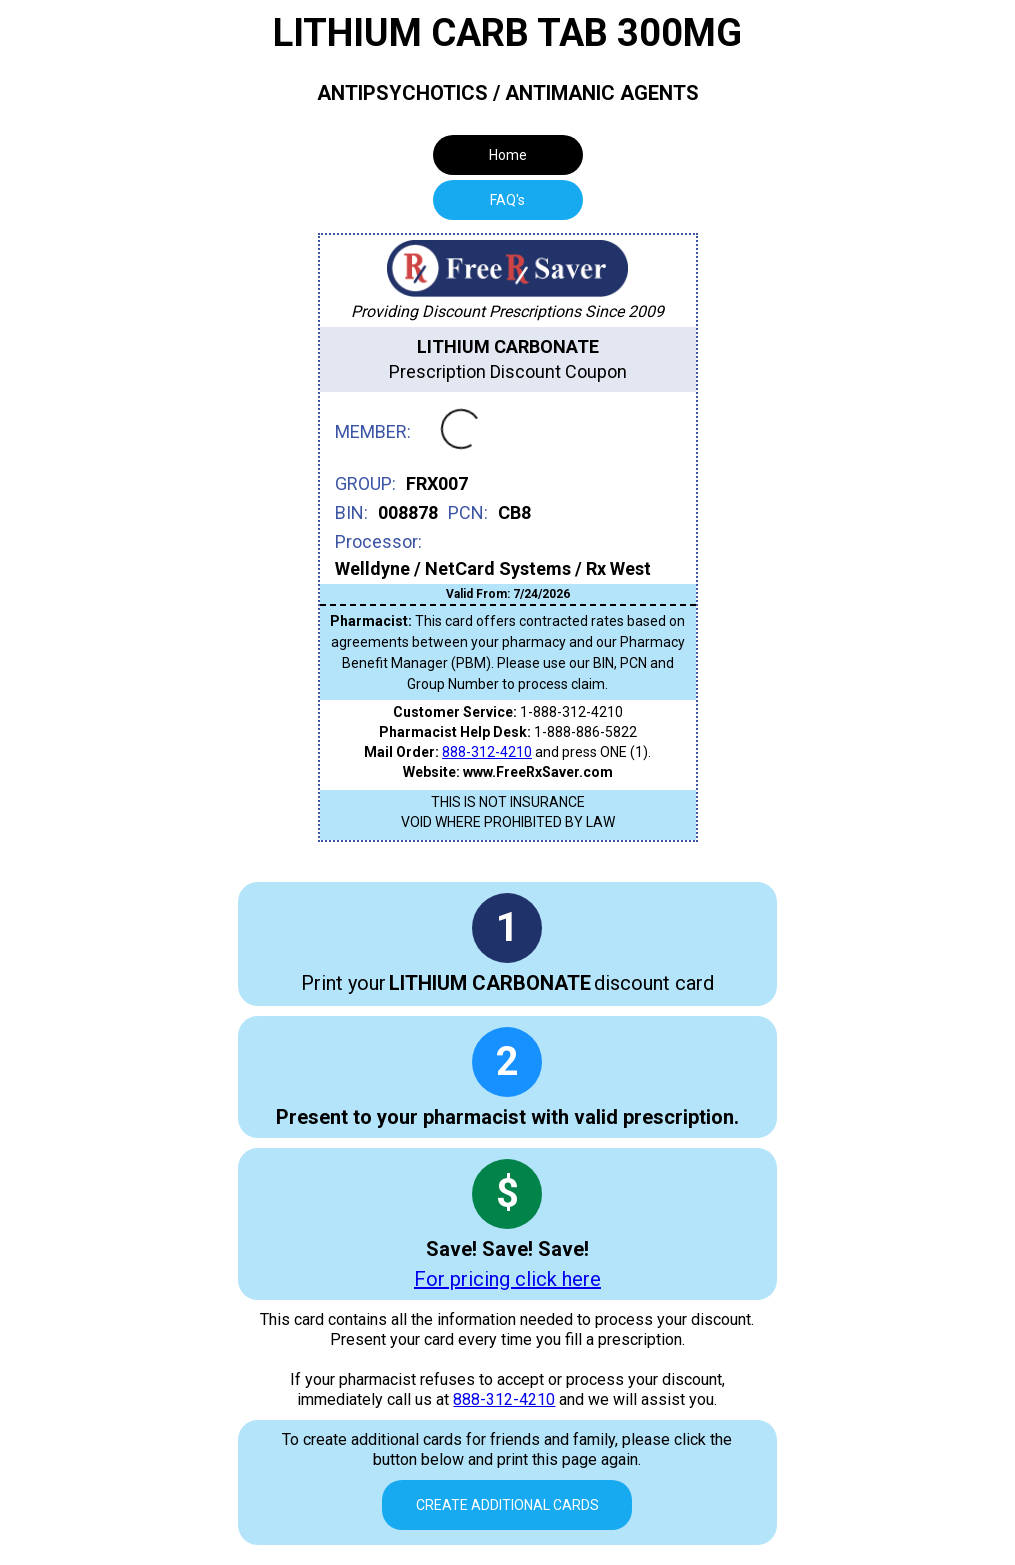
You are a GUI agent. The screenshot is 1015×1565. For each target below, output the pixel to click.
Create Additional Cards (507, 1505)
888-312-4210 (487, 752)
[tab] (508, 200)
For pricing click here (507, 1279)
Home (508, 155)
